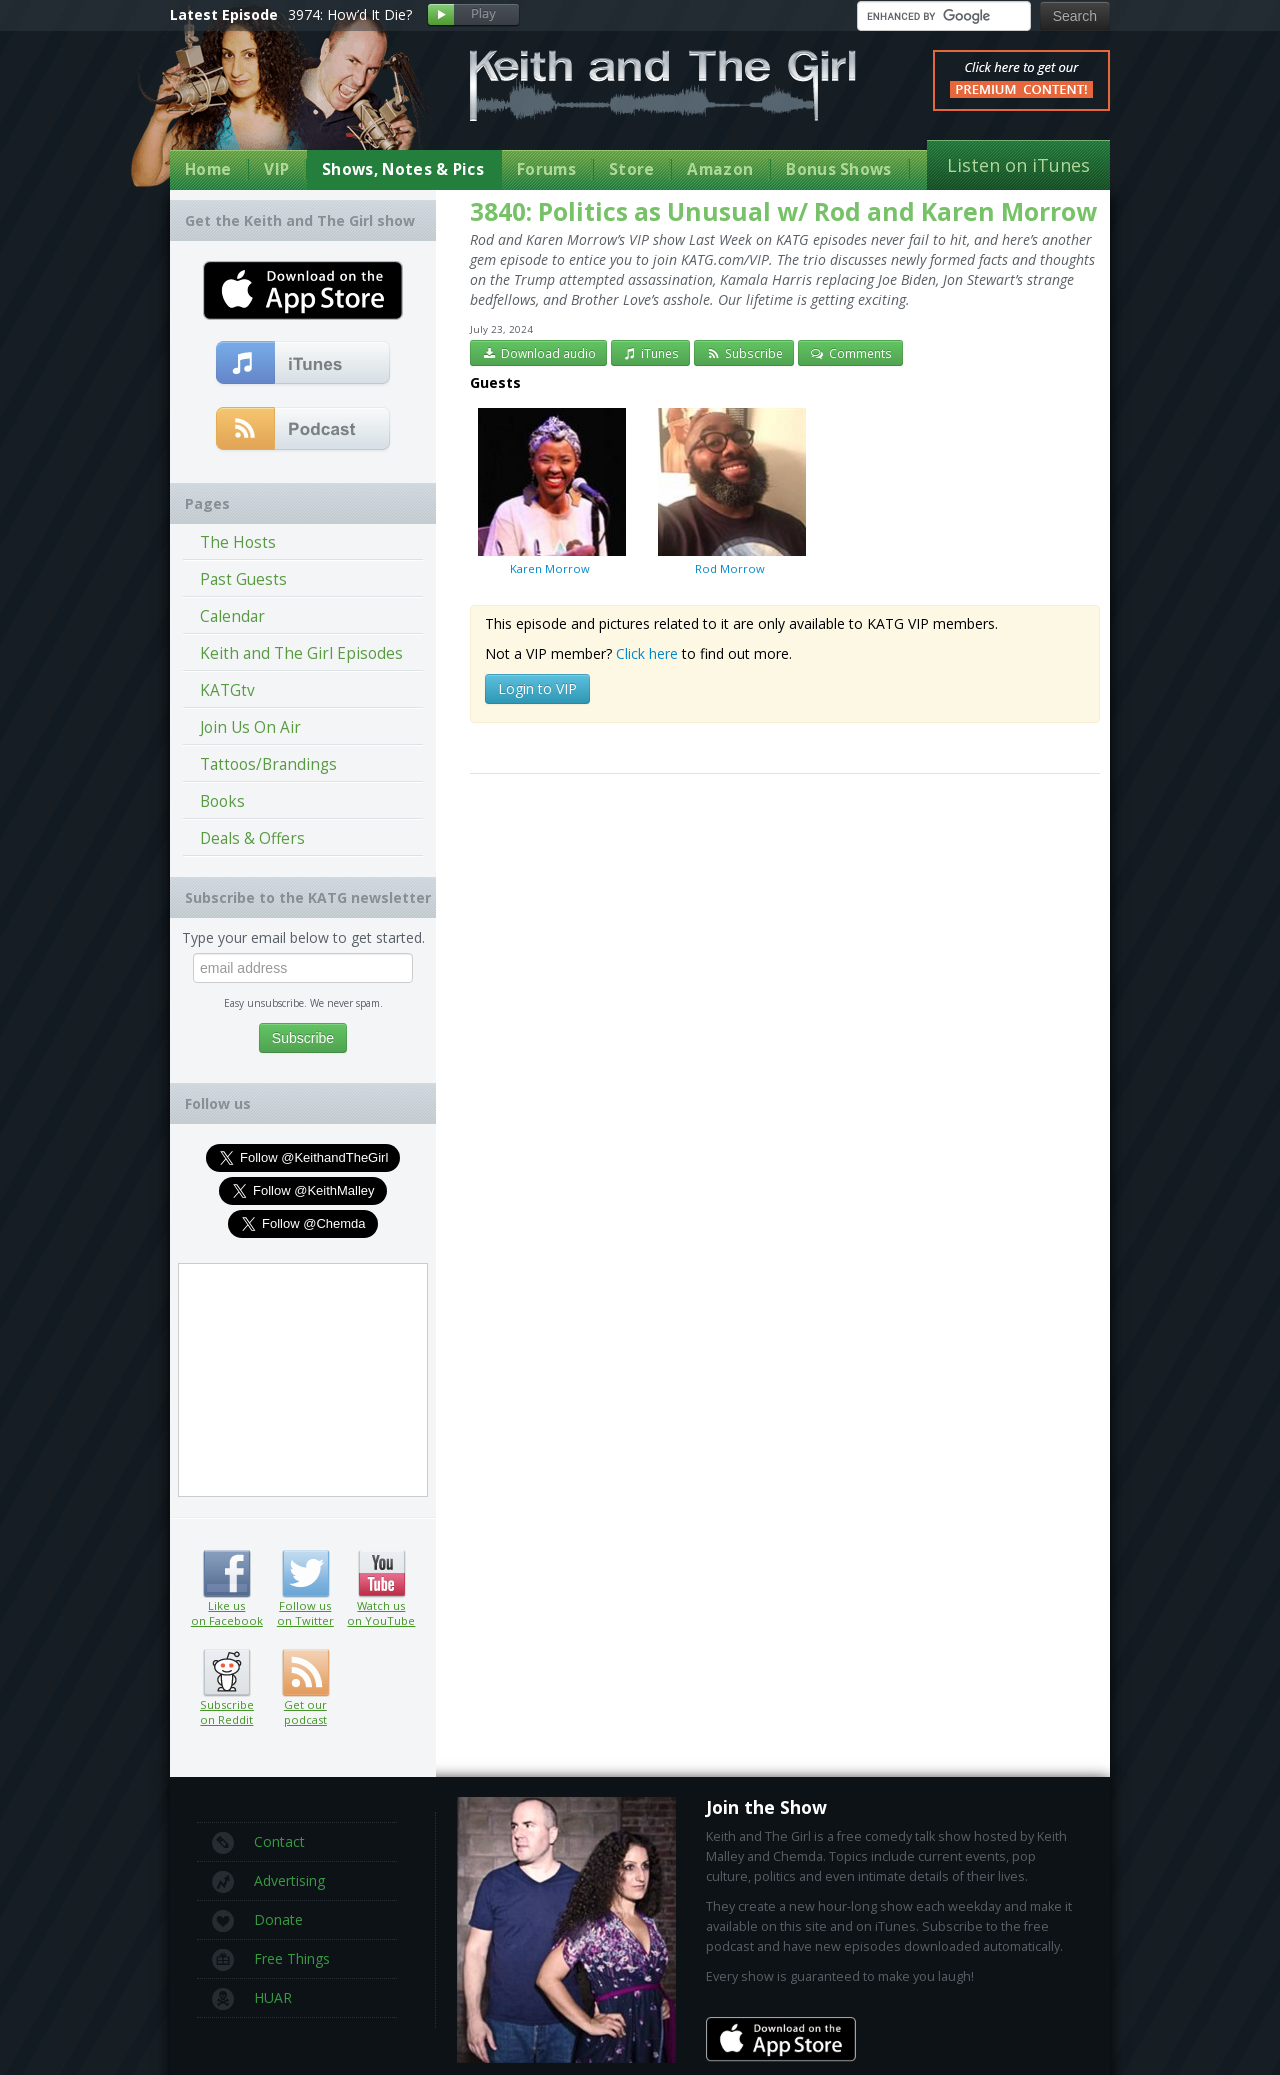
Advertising (268, 1882)
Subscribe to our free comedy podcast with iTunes (303, 364)
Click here (647, 653)
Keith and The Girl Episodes (301, 653)
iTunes (651, 353)
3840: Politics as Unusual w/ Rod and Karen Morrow (783, 211)
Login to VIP (537, 688)
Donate (257, 1921)
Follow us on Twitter (305, 1574)
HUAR (252, 1999)
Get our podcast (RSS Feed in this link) (303, 430)
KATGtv (227, 690)
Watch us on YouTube (381, 1574)
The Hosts (238, 542)
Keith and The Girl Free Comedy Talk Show (663, 85)
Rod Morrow (730, 491)
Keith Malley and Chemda (287, 101)
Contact (258, 1843)
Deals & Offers (252, 838)
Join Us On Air (250, 727)
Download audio (538, 353)
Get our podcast (305, 1712)
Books (222, 801)
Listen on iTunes (1018, 165)
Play (473, 15)
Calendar (232, 616)
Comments (850, 353)
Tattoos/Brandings (268, 764)
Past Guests (243, 579)
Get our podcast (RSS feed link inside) (305, 1673)
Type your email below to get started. (303, 937)
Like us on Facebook (226, 1574)
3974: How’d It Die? (350, 14)
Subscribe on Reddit (226, 1673)
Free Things (271, 1960)
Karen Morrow (550, 491)
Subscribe (744, 353)
